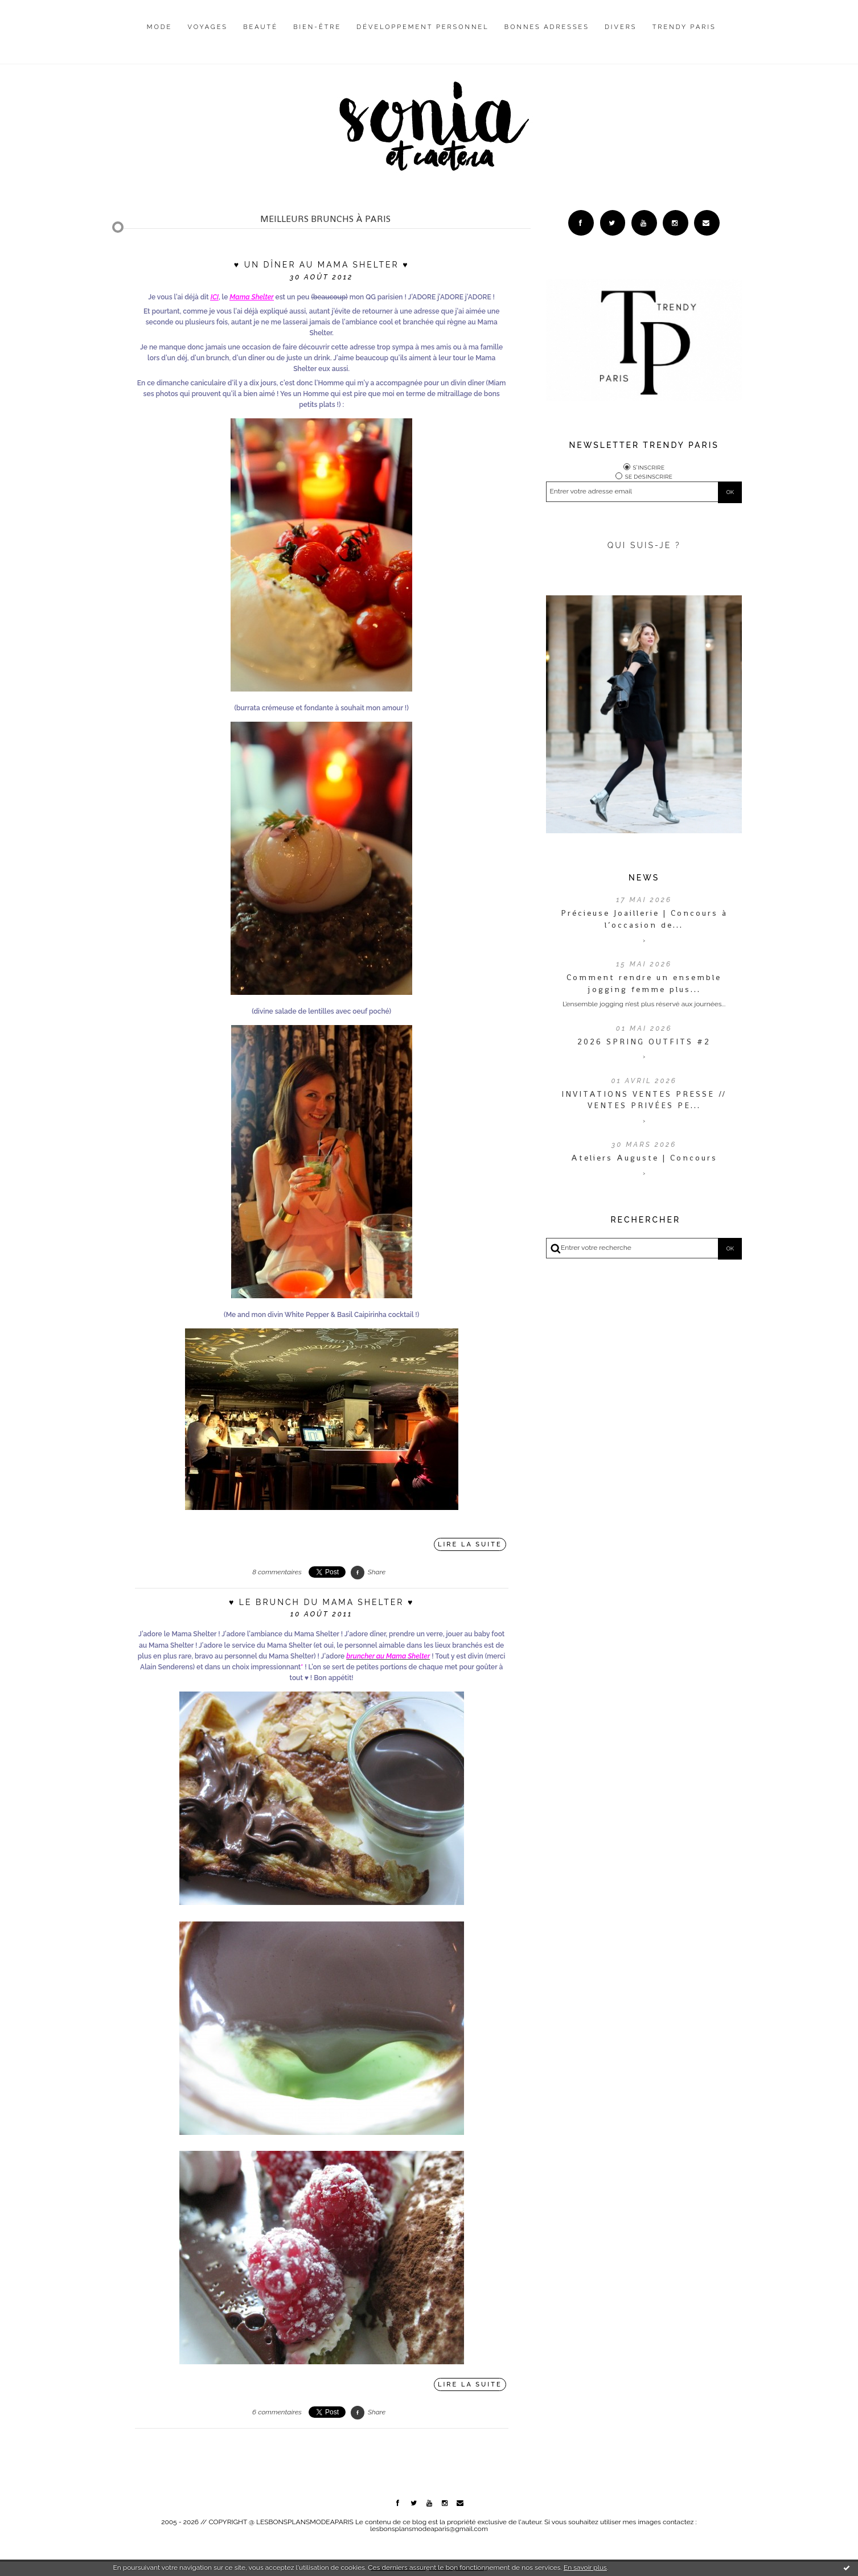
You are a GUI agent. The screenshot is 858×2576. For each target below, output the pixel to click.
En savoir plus (585, 2567)
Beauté (260, 27)
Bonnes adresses (546, 27)
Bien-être (317, 27)
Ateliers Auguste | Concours (644, 1158)
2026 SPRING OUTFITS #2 (644, 1041)
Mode (160, 27)
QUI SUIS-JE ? (644, 545)
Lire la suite (470, 1544)
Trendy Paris (684, 27)
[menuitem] (159, 35)
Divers (621, 27)
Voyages (208, 27)
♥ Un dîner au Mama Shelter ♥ (321, 264)
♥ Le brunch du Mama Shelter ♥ (321, 1602)
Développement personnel (422, 27)
